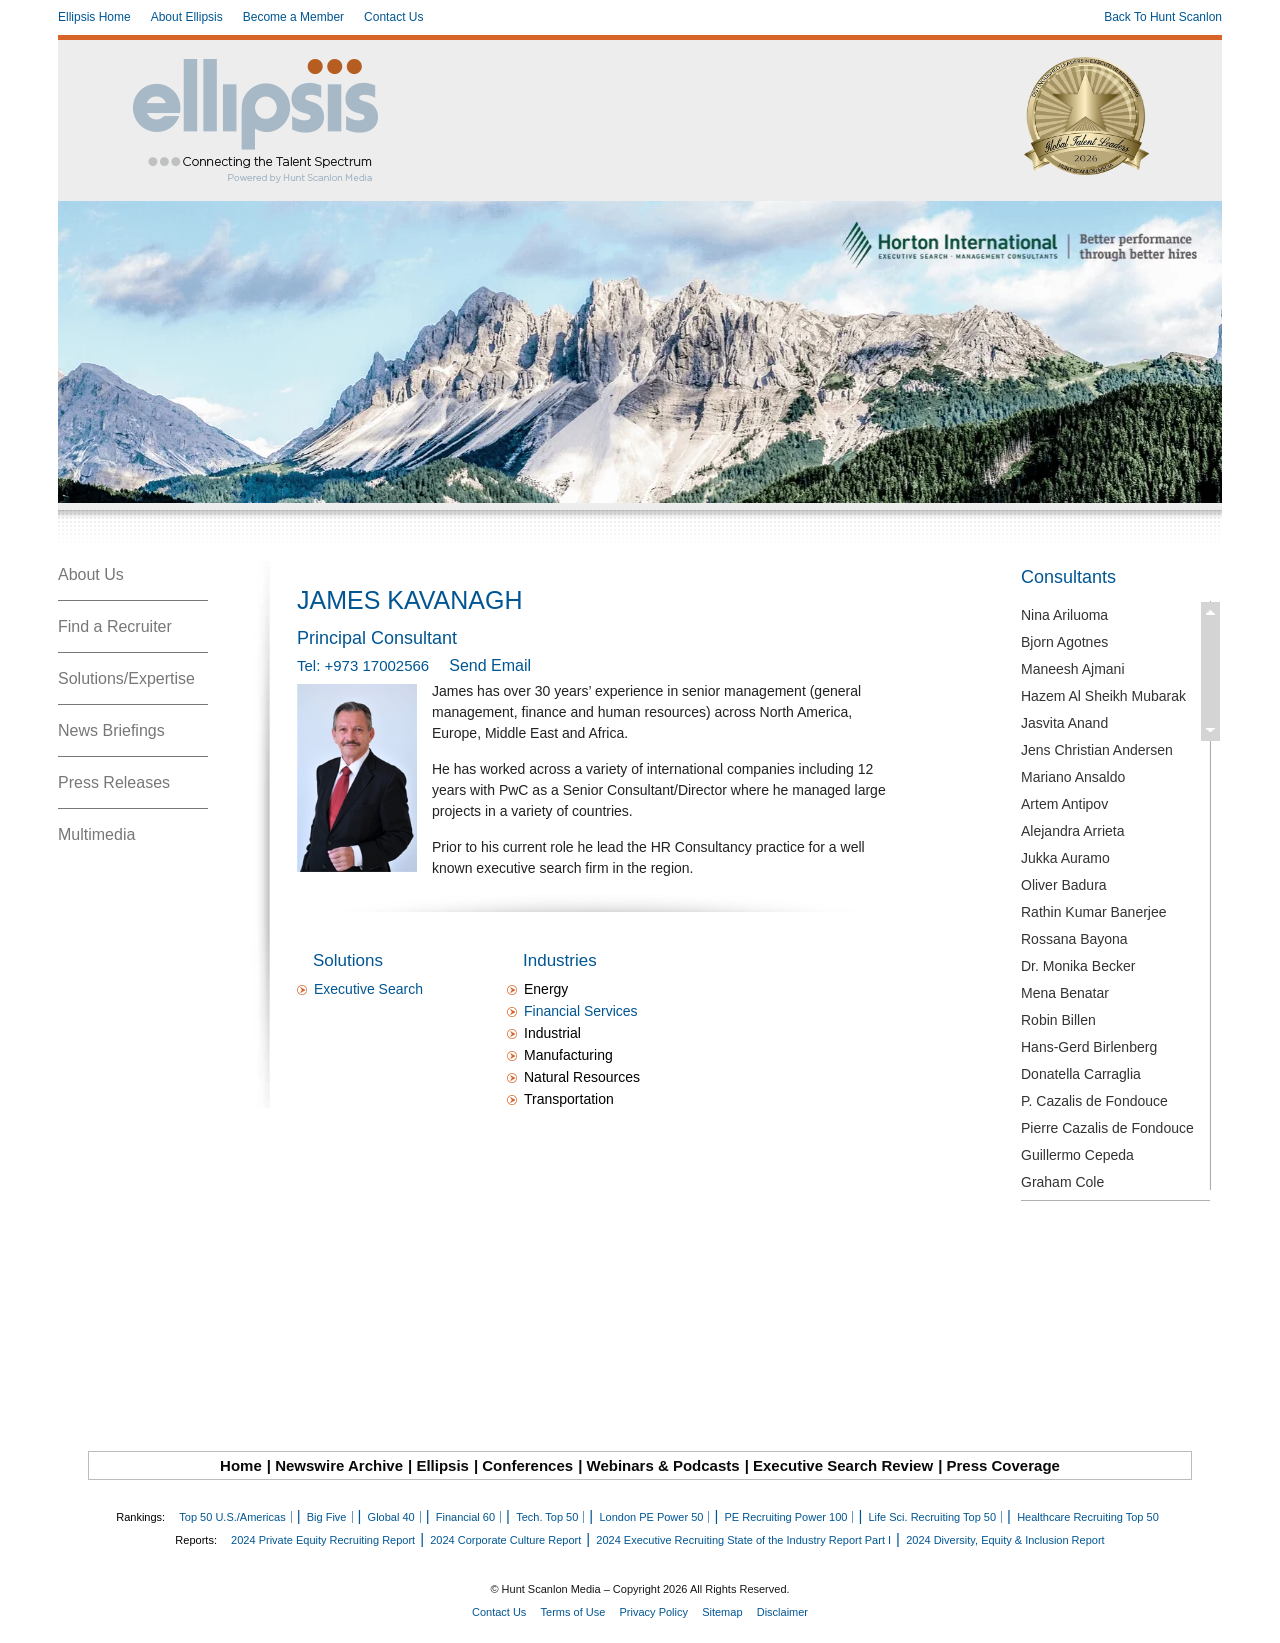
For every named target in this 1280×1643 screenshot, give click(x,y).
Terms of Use (573, 1612)
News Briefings (111, 730)
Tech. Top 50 (547, 1517)
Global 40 (391, 1517)
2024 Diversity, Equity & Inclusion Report (1005, 1540)
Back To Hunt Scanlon (1163, 17)
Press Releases (114, 782)
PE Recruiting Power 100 (785, 1517)
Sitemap (722, 1612)
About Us (91, 574)
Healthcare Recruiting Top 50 (1088, 1517)
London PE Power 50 (651, 1517)
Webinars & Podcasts (663, 1465)
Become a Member (293, 17)
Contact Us (393, 17)
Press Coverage (1003, 1465)
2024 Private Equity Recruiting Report (323, 1540)
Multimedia (96, 834)
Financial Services (581, 1011)
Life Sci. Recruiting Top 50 (932, 1517)
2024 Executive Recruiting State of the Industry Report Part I (743, 1540)
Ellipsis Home (94, 17)
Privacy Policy (654, 1612)
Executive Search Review (843, 1465)
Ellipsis (442, 1465)
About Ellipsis (187, 17)
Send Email (490, 665)
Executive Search (368, 989)
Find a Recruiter (115, 626)
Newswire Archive (339, 1465)
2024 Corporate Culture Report (505, 1540)
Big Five (327, 1517)
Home (241, 1465)
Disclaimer (782, 1612)
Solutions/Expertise (126, 678)
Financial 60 (465, 1517)
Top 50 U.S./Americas (232, 1517)
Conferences (527, 1465)
